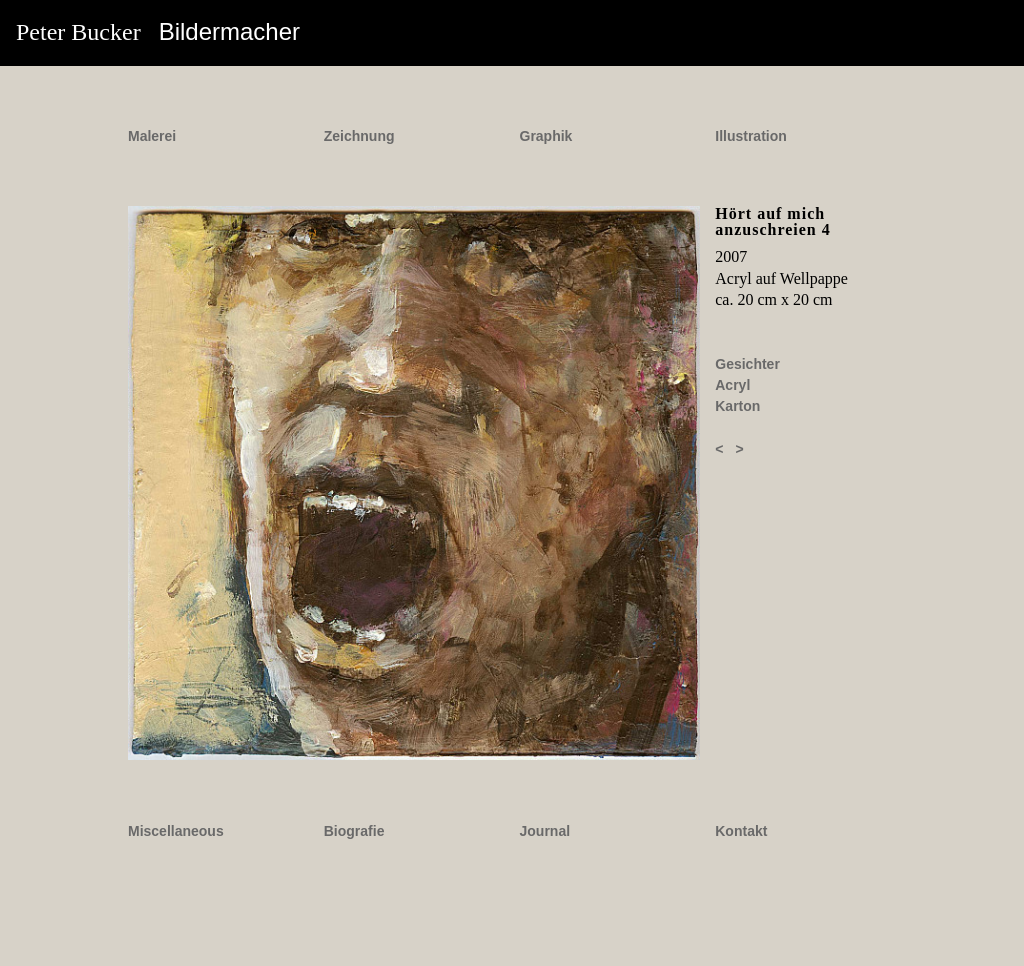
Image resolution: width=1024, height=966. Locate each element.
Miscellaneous (176, 831)
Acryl (732, 385)
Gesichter (747, 364)
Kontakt (741, 831)
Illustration (751, 136)
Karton (737, 406)
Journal (545, 831)
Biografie (354, 831)
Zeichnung (359, 136)
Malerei (152, 136)
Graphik (546, 136)
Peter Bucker (158, 31)
